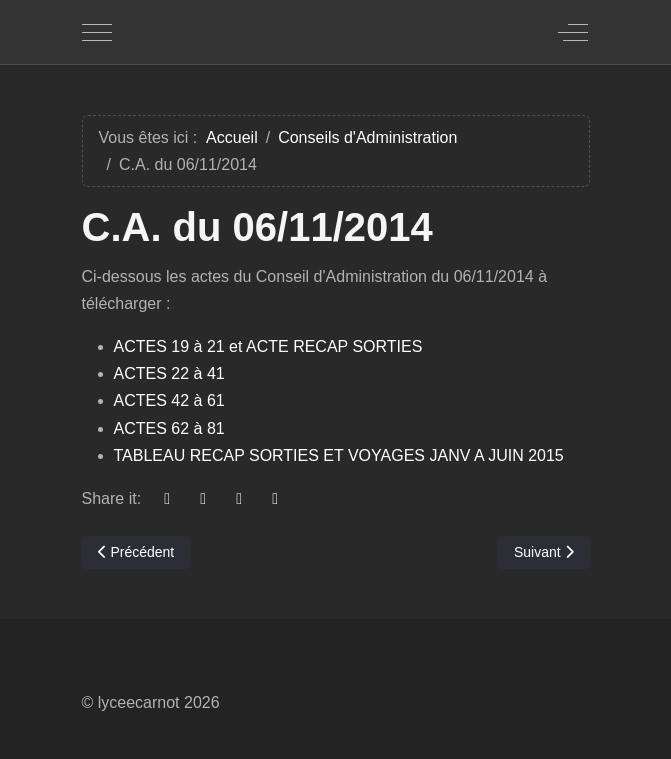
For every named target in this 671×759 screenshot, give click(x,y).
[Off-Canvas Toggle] (573, 32)
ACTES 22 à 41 (169, 373)
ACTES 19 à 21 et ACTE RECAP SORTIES (268, 346)
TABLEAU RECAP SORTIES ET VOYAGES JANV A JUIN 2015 (339, 455)
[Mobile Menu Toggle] (97, 32)
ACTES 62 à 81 (169, 428)
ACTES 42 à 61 (169, 400)
